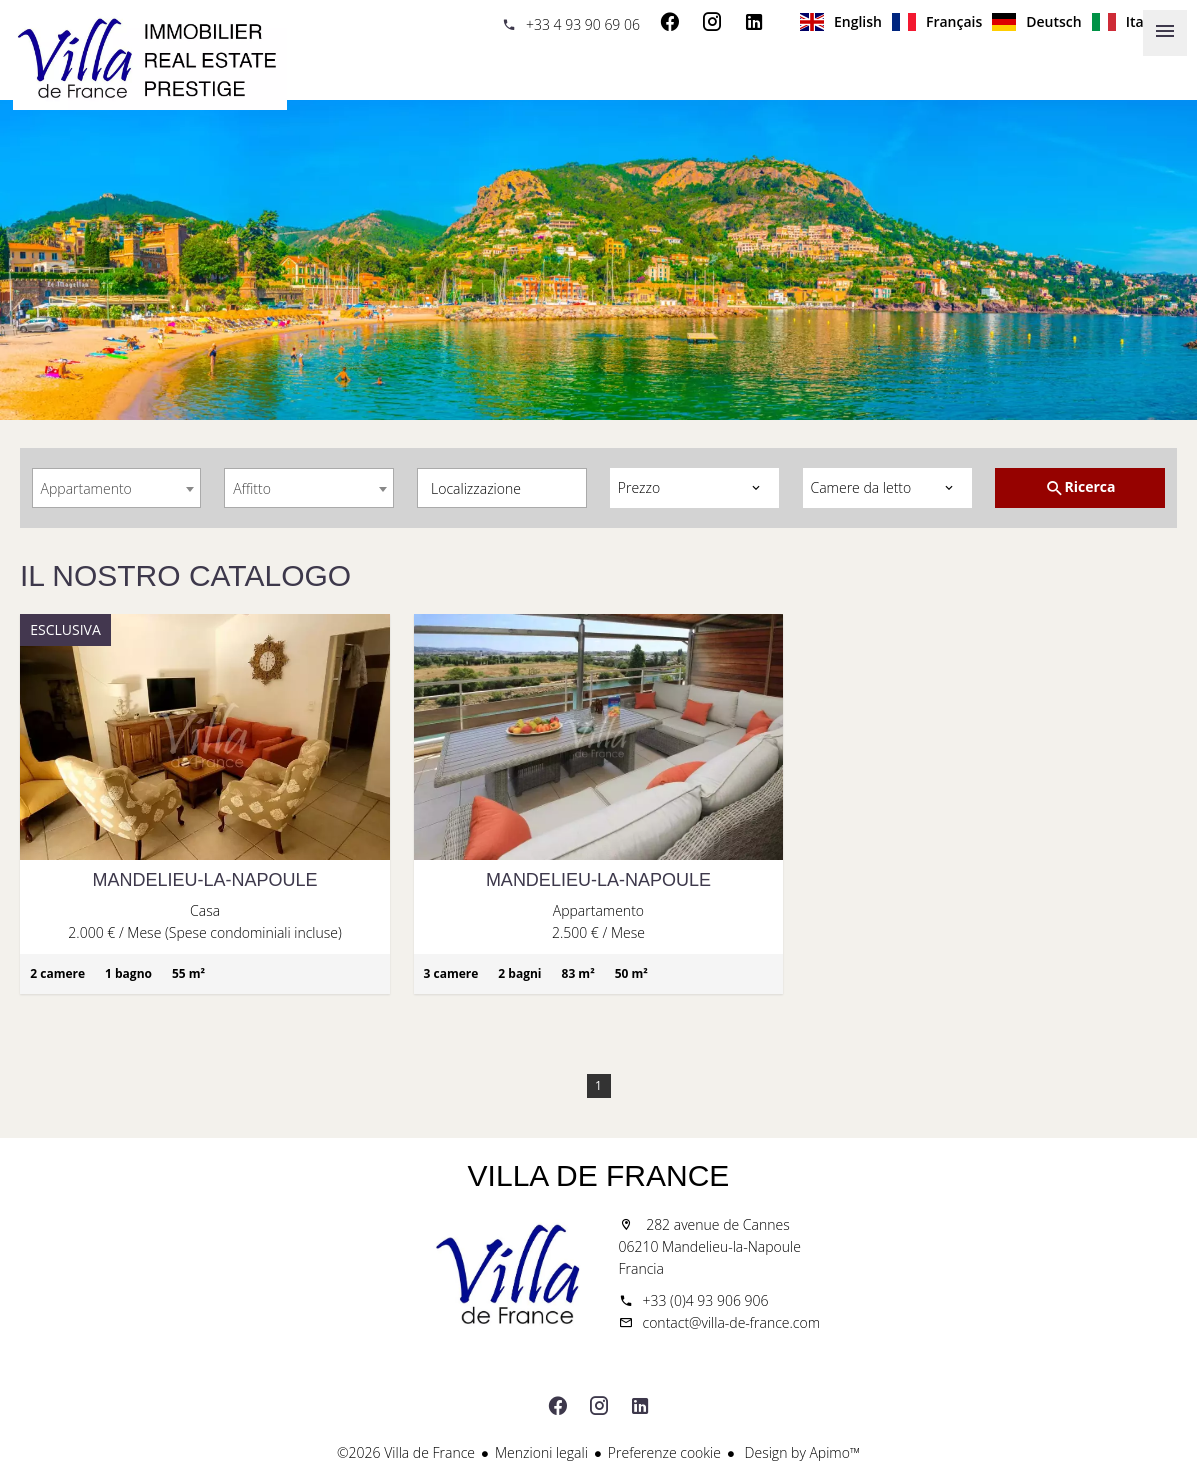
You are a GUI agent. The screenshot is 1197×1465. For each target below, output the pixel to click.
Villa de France (599, 1175)
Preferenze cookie (664, 1452)
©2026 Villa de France (406, 1452)
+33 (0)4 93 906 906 (706, 1300)
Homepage (150, 60)
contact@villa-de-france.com (732, 1322)
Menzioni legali (541, 1452)
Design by (800, 1452)
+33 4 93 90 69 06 (583, 24)
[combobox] (117, 488)
